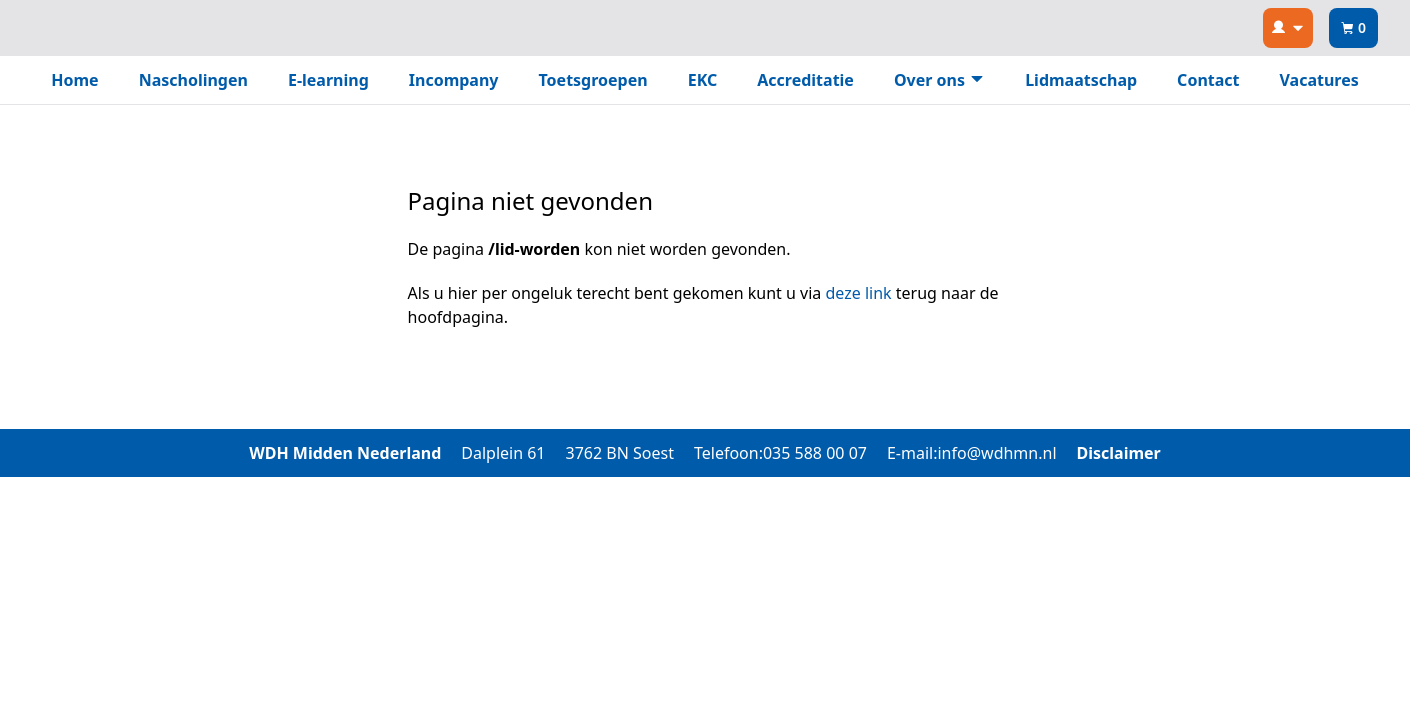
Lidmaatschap (1081, 80)
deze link (859, 293)
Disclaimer (1119, 453)
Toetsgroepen (592, 80)
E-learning (328, 80)
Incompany (454, 80)
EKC (703, 80)
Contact (1208, 80)
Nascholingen (193, 80)
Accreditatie (805, 80)
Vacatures (1319, 80)
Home (74, 80)
